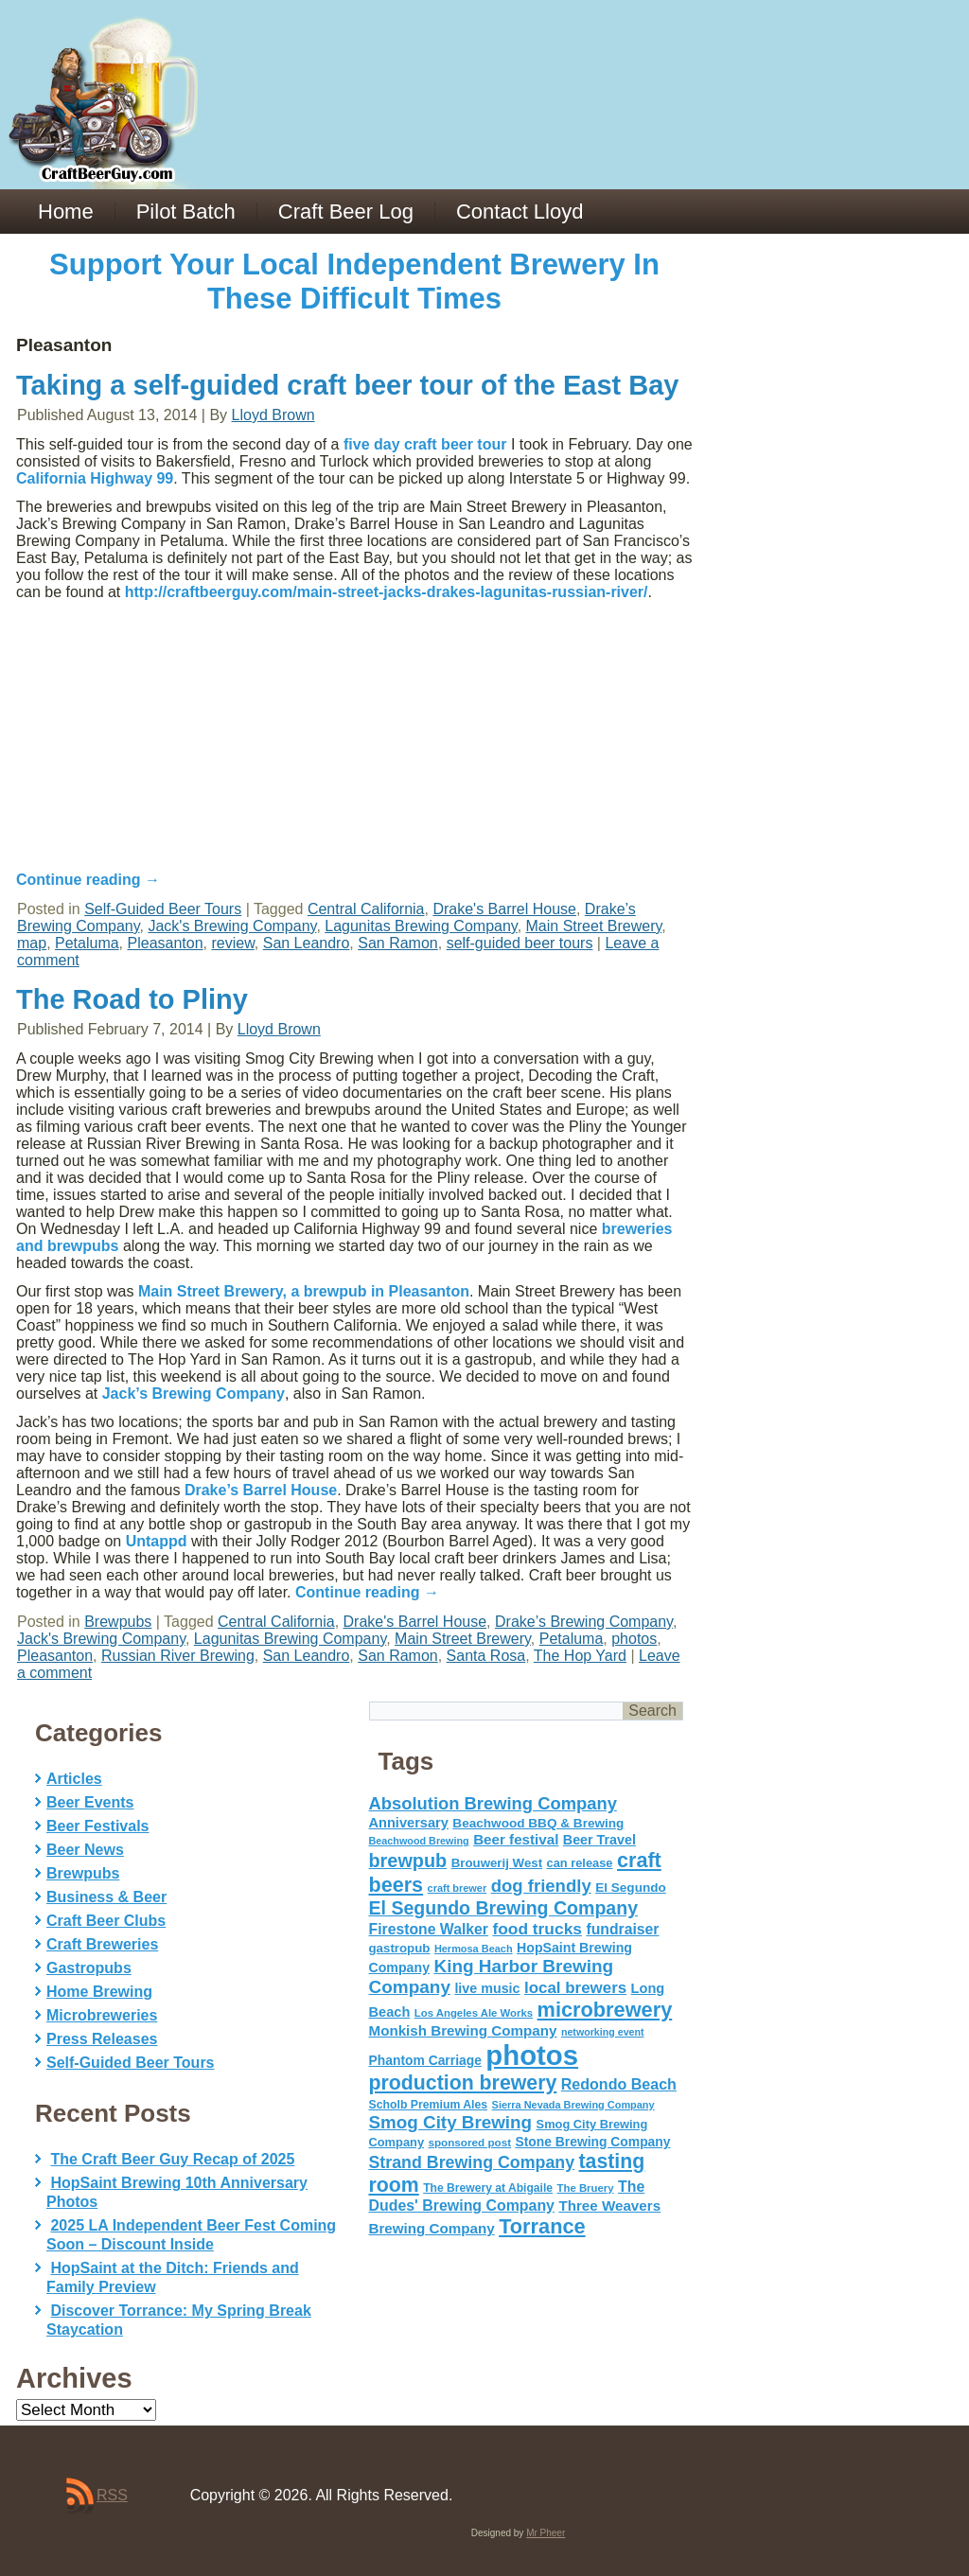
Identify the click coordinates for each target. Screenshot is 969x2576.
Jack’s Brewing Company (193, 1393)
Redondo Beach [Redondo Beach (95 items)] (619, 2083)
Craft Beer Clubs (106, 1921)
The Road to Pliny (132, 999)
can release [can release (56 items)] (580, 1863)
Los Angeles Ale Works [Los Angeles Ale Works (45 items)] (473, 2013)
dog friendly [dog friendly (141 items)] (541, 1886)
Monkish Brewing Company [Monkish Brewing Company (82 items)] (463, 2030)
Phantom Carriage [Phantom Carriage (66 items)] (425, 2060)
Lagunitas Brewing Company (421, 926)
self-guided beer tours (520, 943)
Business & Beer (106, 1897)
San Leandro (306, 943)
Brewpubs (117, 1622)
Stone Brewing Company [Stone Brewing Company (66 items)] (592, 2141)
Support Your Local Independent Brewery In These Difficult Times (354, 281)
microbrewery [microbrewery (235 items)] (605, 2009)
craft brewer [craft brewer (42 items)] (457, 1888)
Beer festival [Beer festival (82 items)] (515, 1839)
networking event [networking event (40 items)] (602, 2032)
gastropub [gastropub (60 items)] (400, 1948)
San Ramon (398, 943)
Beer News (85, 1850)
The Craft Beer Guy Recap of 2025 (172, 2159)
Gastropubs (89, 1968)
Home (66, 211)
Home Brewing (99, 1992)
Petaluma (87, 943)
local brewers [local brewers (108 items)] (575, 1988)
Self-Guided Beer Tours (162, 909)
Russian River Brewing (178, 1656)
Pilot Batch (186, 211)
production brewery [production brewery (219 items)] (463, 2083)
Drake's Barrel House (504, 909)
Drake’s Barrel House (261, 1490)
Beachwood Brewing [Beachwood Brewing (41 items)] (419, 1840)
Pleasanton (165, 943)
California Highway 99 (94, 478)
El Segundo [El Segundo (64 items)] (630, 1887)
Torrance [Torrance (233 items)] (542, 2226)
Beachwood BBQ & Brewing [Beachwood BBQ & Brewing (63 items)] (538, 1823)
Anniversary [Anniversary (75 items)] (409, 1822)
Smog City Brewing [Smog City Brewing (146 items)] (451, 2122)
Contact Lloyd (520, 211)
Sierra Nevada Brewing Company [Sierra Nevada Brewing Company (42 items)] (573, 2104)
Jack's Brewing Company (232, 926)
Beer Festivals (98, 1826)
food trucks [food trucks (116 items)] (537, 1928)
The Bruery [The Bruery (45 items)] (585, 2188)
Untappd (156, 1541)
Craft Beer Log (346, 211)
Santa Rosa (486, 1656)
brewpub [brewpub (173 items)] (408, 1860)
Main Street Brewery (594, 926)
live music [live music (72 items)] (487, 1988)
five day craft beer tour (425, 444)
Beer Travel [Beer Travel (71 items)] (599, 1839)
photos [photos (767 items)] (531, 2055)
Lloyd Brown (273, 415)
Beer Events (90, 1802)
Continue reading (88, 880)
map (31, 943)
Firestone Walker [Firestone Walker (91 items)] (428, 1929)
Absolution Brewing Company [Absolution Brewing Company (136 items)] (493, 1803)
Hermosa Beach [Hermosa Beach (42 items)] (473, 1948)
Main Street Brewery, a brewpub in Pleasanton (303, 1291)
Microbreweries (101, 2015)
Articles (74, 1779)
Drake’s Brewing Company (584, 1622)
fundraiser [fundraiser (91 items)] (622, 1929)
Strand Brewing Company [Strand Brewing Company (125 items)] (472, 2162)
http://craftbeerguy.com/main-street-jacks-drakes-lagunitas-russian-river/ (386, 592)
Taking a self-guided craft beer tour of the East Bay (347, 385)
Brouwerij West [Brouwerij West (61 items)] (496, 1863)
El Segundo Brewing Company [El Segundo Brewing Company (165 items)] (504, 1907)
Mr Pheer (545, 2533)
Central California (366, 909)
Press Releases (101, 2039)
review (232, 943)
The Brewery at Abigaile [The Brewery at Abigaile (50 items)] (488, 2188)
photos (634, 1639)
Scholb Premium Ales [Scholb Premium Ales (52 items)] (428, 2104)
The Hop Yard (580, 1656)
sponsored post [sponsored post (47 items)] (469, 2142)
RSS (112, 2495)
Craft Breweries (102, 1944)
